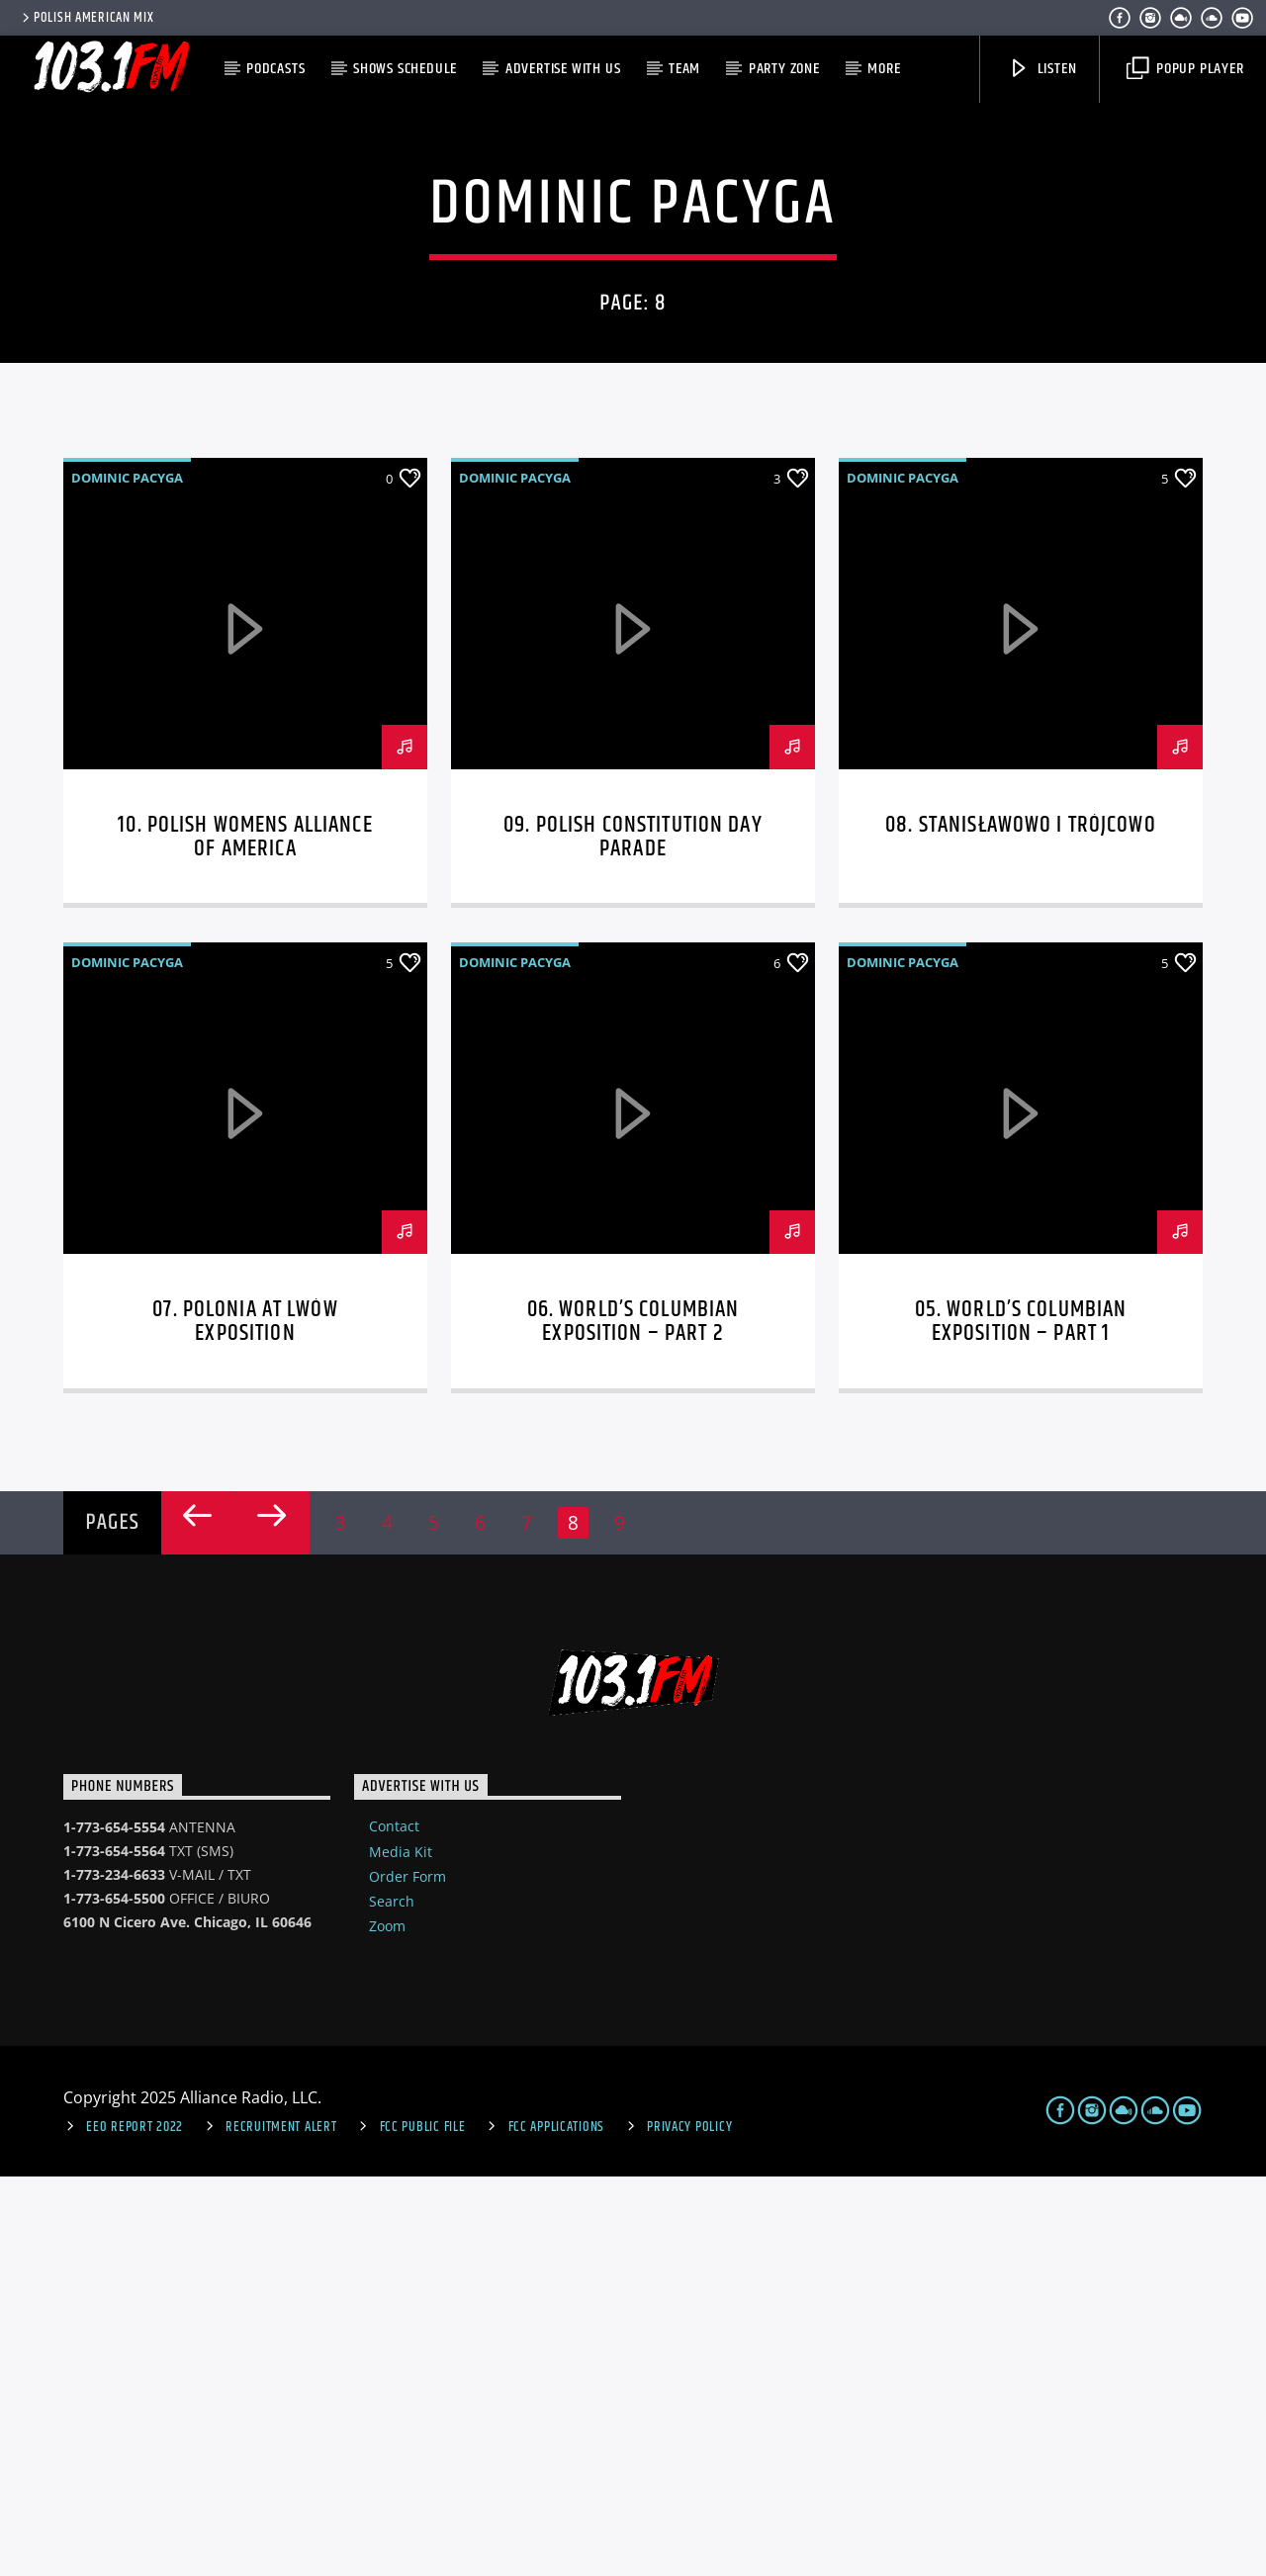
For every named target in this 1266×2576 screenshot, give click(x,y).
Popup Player (1185, 68)
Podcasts (275, 68)
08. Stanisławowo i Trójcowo (1020, 1224)
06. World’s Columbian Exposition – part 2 (633, 1721)
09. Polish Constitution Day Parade (633, 1236)
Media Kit (400, 2251)
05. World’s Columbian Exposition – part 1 (1021, 1721)
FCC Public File (423, 2526)
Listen (1042, 68)
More (883, 68)
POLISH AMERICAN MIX (86, 18)
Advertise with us (563, 68)
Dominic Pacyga (127, 877)
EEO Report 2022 (134, 2526)
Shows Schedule (405, 68)
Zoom (387, 2325)
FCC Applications (556, 2526)
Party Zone (784, 68)
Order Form (407, 2275)
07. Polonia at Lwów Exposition (245, 1721)
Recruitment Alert (281, 2526)
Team (684, 68)
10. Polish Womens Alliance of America (245, 1236)
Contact (394, 2225)
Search (391, 2300)
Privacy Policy (689, 2526)
